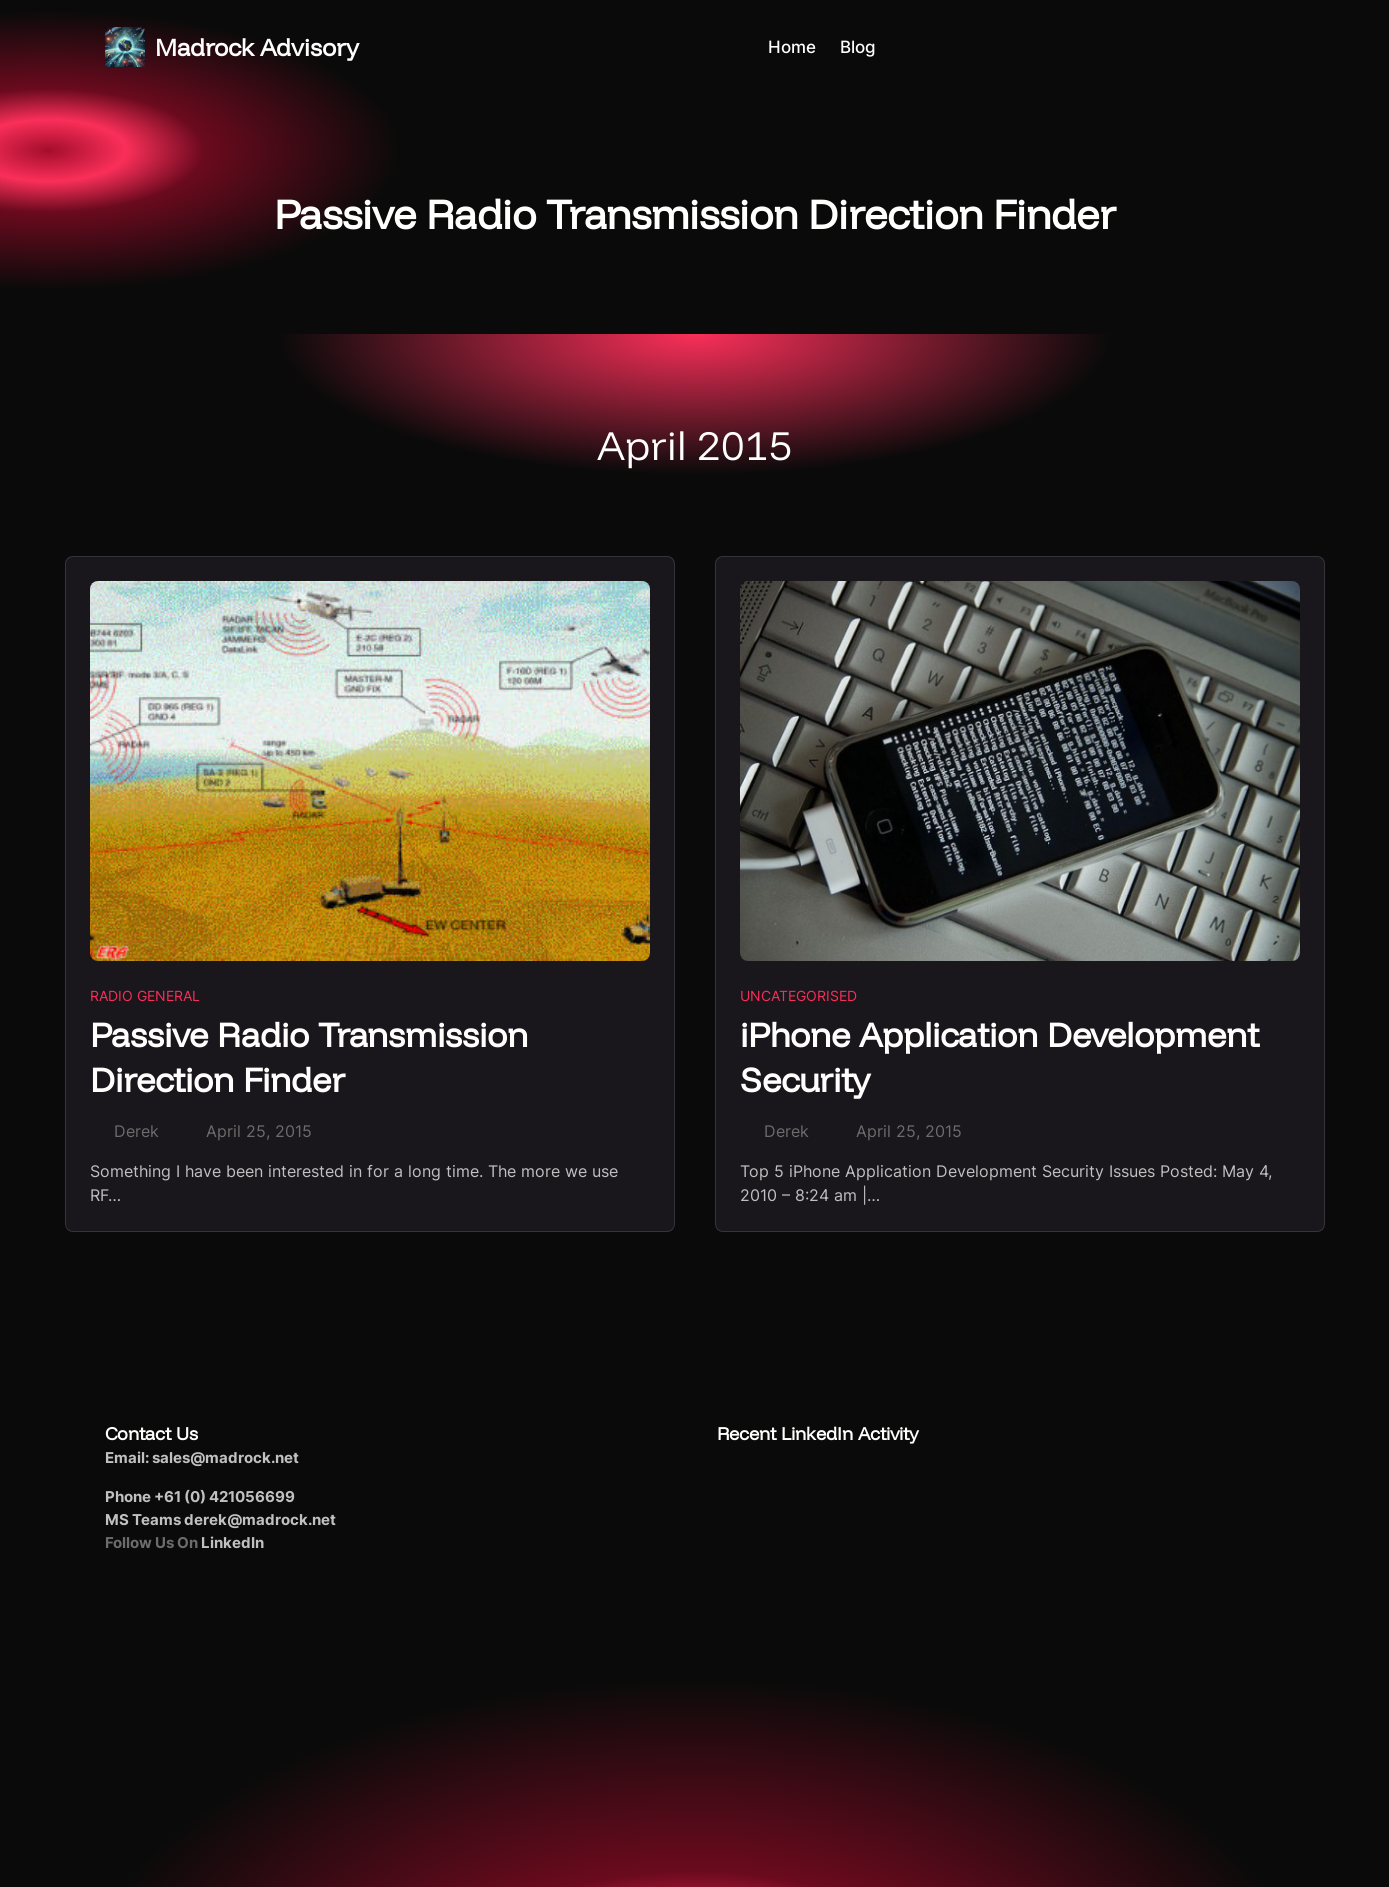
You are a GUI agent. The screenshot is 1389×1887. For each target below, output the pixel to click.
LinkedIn (232, 1542)
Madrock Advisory (257, 47)
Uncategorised (798, 995)
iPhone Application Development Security (999, 1057)
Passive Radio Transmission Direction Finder (309, 1057)
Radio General (145, 995)
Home (792, 47)
